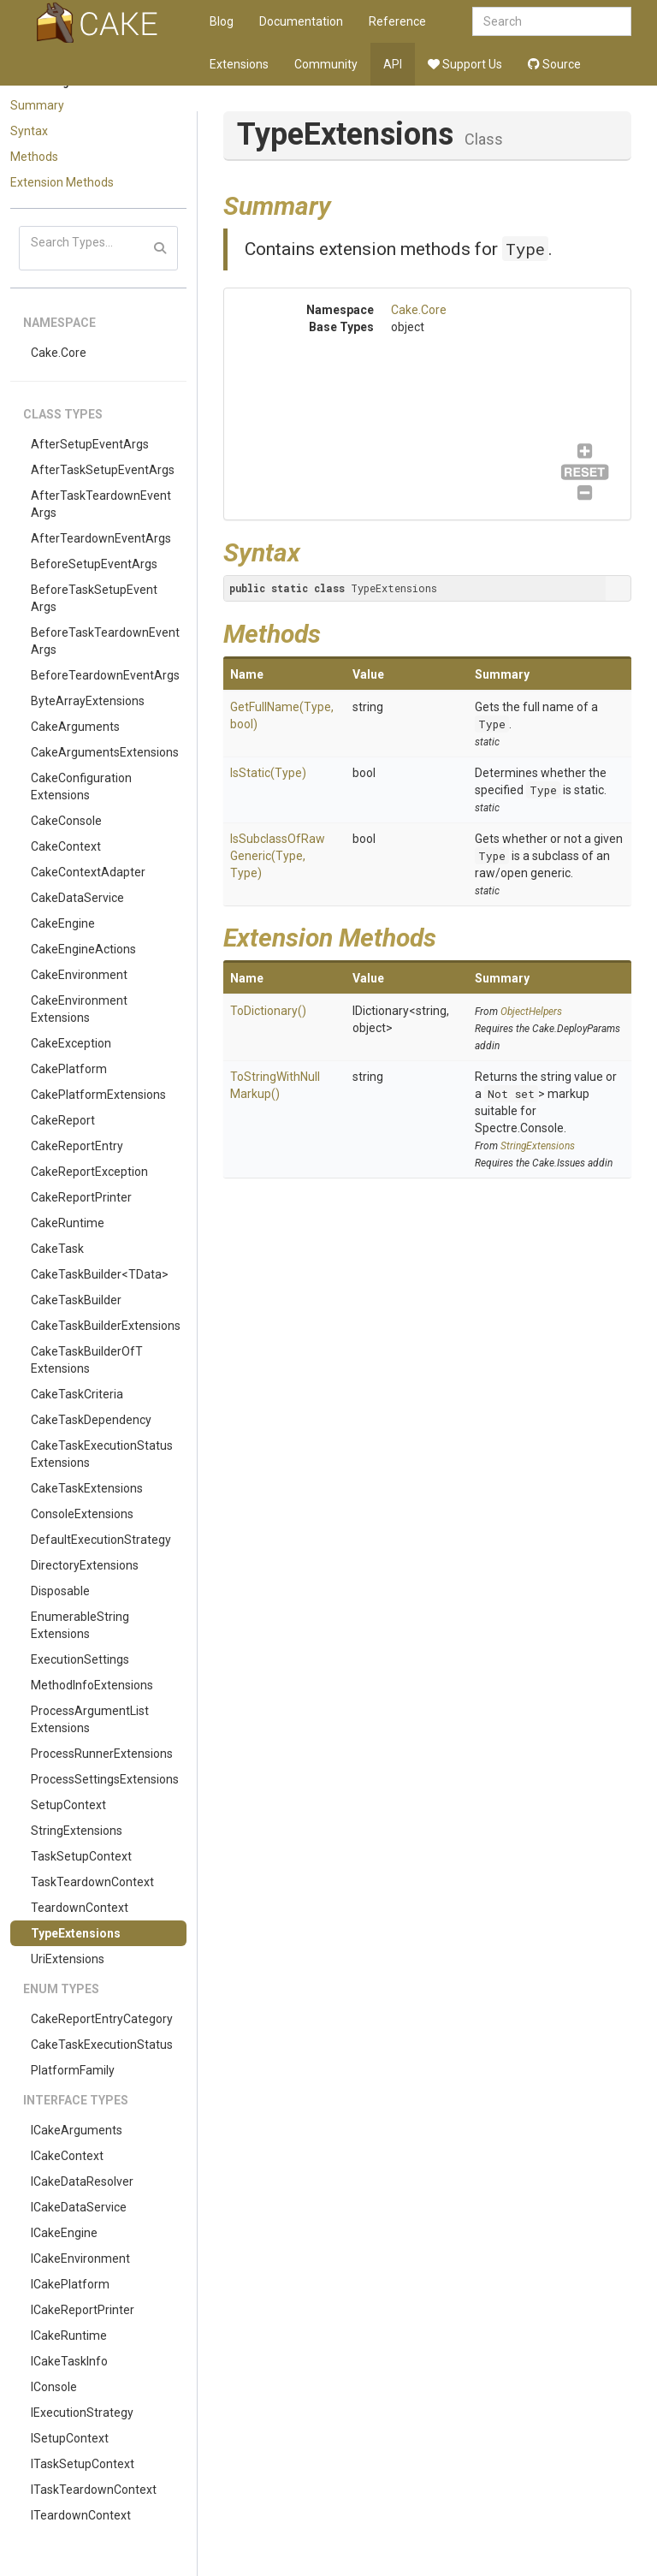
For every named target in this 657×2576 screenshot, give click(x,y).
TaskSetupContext (81, 1856)
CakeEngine (63, 923)
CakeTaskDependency (91, 1420)
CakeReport (63, 1120)
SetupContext (68, 1805)
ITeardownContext (81, 2515)
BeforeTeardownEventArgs (105, 675)
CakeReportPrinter (81, 1197)
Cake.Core (58, 352)
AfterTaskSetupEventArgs (103, 470)
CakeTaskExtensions (87, 1488)
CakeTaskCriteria (77, 1394)
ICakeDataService (79, 2207)
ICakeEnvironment (80, 2258)
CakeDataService (77, 898)
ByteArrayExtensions (88, 701)
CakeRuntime (67, 1223)
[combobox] (551, 21)
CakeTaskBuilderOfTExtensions (87, 1359)
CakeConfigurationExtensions (81, 786)
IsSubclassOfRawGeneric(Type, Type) (277, 856)
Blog (222, 21)
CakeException (71, 1043)
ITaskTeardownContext (94, 2489)
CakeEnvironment (79, 975)
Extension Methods (62, 182)
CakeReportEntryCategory (102, 2019)
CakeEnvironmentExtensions (79, 1009)
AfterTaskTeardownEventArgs (101, 504)
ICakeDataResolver (82, 2181)
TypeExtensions (76, 1933)
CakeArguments (75, 726)
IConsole (54, 2387)
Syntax (29, 131)
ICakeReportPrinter (82, 2310)
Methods (34, 156)
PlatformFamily (73, 2070)
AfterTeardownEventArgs (101, 538)
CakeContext (66, 846)
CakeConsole (66, 821)
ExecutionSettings (80, 1659)
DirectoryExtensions (85, 1565)
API (392, 64)
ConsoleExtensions (82, 1514)
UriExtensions (67, 1959)
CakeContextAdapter (88, 872)
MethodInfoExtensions (92, 1685)
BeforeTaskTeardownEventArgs (105, 641)
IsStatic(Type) (268, 773)
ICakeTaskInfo (69, 2361)
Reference (397, 21)
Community (326, 64)
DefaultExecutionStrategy (101, 1539)
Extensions (239, 64)
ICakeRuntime (69, 2335)
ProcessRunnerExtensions (102, 1753)
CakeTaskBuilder (76, 1300)
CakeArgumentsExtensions (105, 752)
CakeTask (57, 1248)
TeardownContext (79, 1907)
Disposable (60, 1591)
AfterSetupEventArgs (90, 444)
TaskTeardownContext (92, 1882)
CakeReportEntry (77, 1146)
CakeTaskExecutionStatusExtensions (102, 1454)
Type (525, 248)
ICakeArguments (76, 2130)
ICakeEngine (64, 2233)
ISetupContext (70, 2438)
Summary (37, 105)
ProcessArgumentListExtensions (90, 1719)
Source (554, 64)
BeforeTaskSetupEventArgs (94, 598)
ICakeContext (67, 2156)
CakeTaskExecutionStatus (102, 2044)
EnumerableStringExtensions (80, 1625)
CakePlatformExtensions (98, 1094)
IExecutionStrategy (82, 2412)
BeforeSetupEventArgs (94, 564)
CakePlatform (69, 1069)
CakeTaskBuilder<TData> (100, 1274)
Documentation (301, 21)
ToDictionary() (268, 1011)
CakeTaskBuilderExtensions (106, 1326)
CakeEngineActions (83, 949)
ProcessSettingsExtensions (105, 1779)
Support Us (465, 64)
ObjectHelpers (531, 1012)
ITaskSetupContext (82, 2464)
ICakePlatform (70, 2284)
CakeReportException (89, 1171)
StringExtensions (76, 1830)
